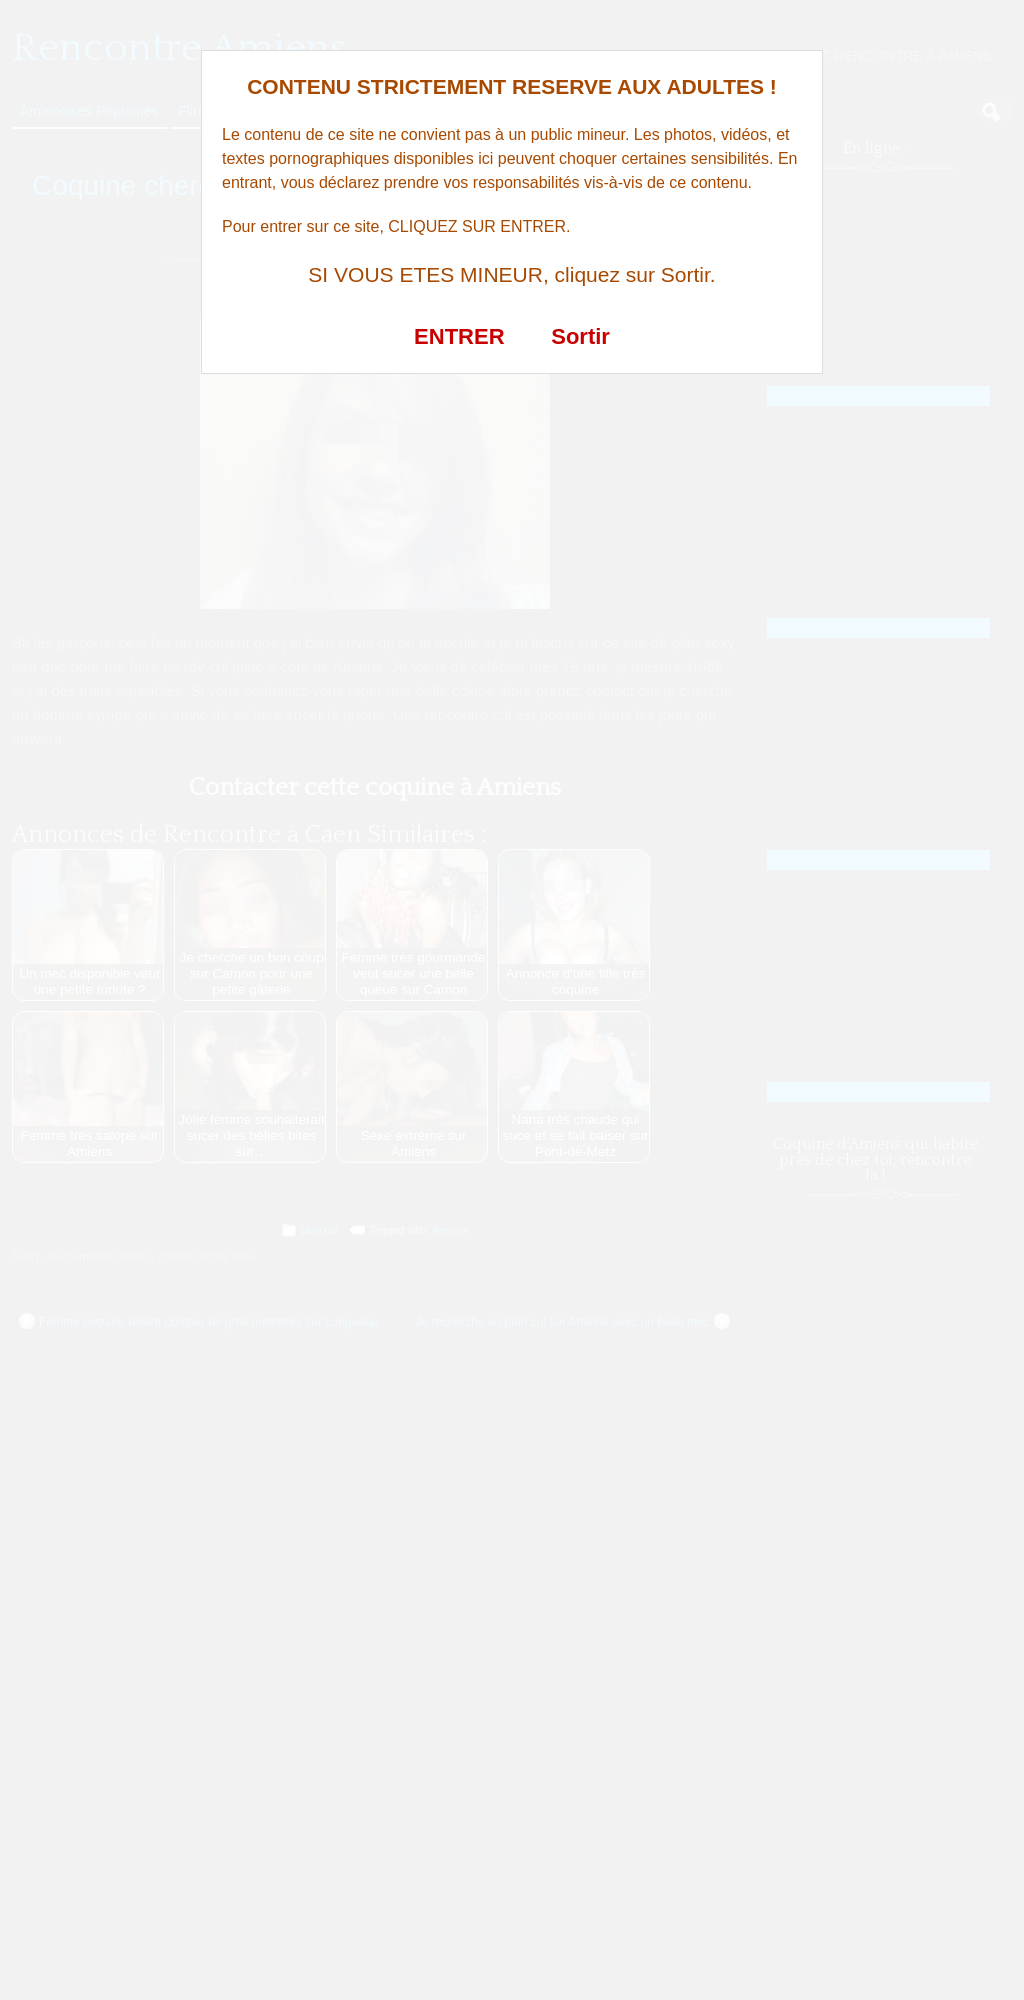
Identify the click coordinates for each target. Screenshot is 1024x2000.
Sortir (580, 336)
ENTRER (459, 336)
